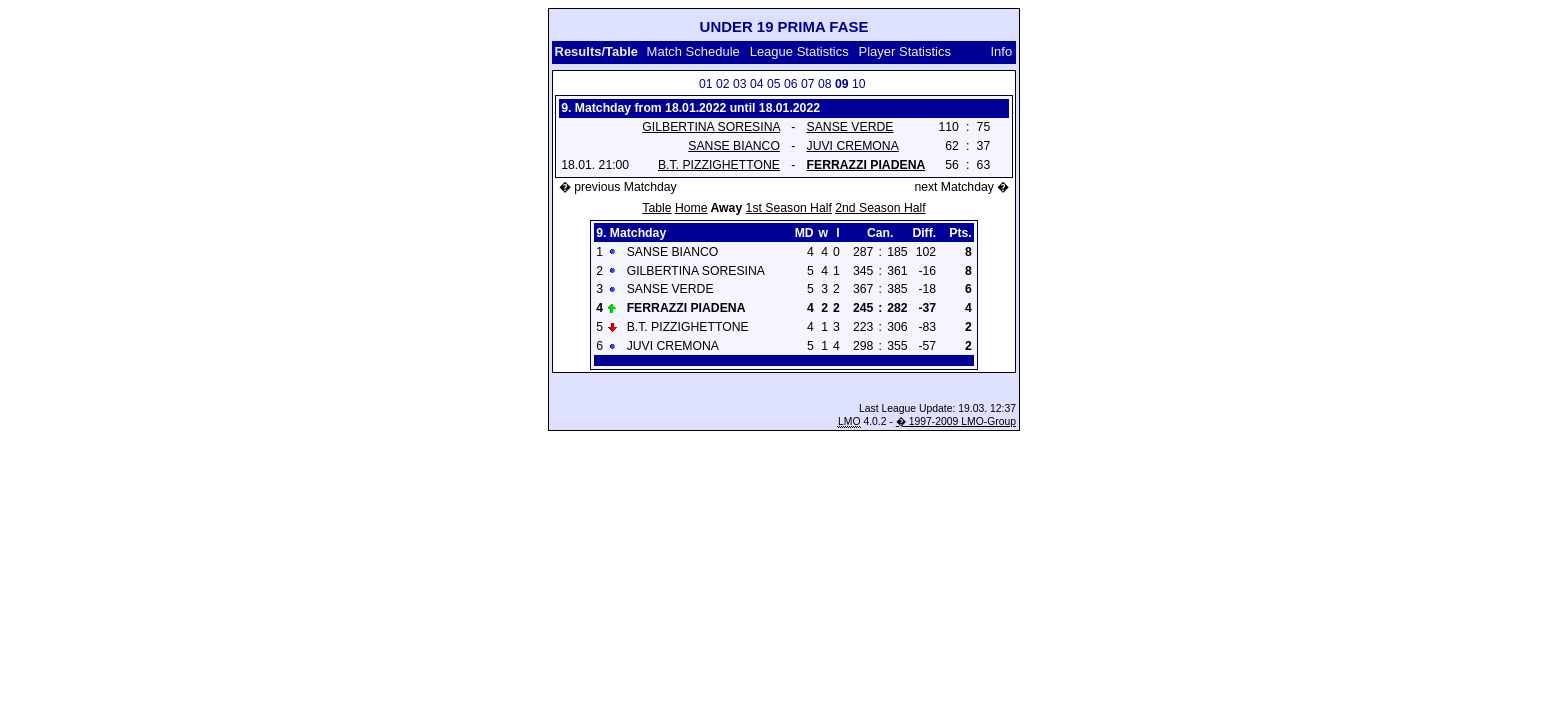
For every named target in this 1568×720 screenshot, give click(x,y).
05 (774, 84)
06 (791, 84)
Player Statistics (905, 51)
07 (808, 84)
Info (1002, 51)
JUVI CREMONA (853, 146)
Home (691, 208)
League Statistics (799, 51)
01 (706, 84)
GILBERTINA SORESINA (711, 127)
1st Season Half (789, 208)
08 (825, 84)
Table (656, 208)
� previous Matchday (618, 187)
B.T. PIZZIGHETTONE (719, 165)
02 (723, 84)
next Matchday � (961, 187)
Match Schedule (693, 51)
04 (757, 84)
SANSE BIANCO (734, 146)
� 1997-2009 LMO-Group (956, 421)
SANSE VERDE (850, 127)
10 (859, 84)
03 (740, 84)
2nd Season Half (880, 208)
